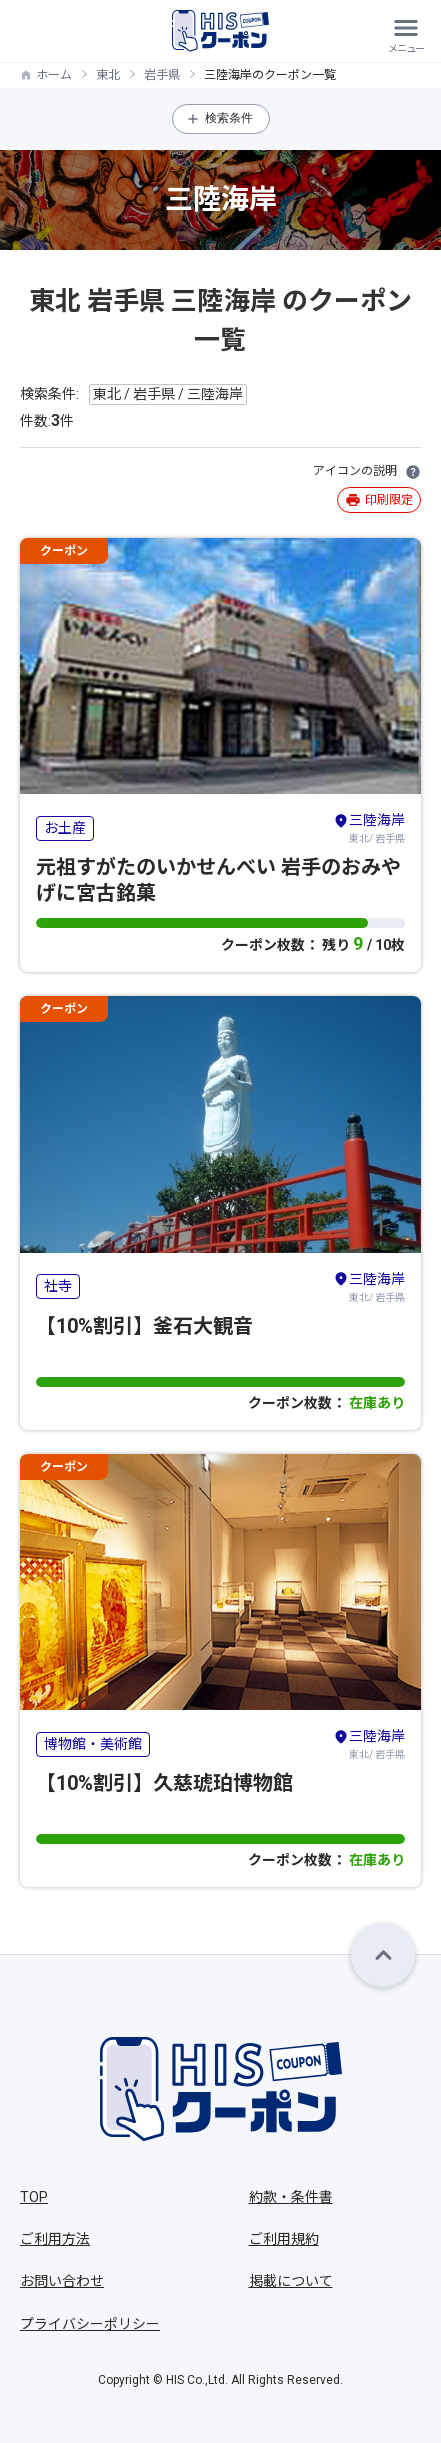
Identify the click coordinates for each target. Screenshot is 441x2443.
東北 (108, 75)
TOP (34, 2197)
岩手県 (162, 75)
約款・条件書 (291, 2197)
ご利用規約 (284, 2239)
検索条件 (229, 118)
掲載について (291, 2281)
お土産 (65, 828)
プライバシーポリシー (90, 2324)
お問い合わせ (62, 2281)
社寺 (58, 1286)
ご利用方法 (55, 2239)
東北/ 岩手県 (369, 827)
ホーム (54, 75)
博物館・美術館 (93, 1744)
